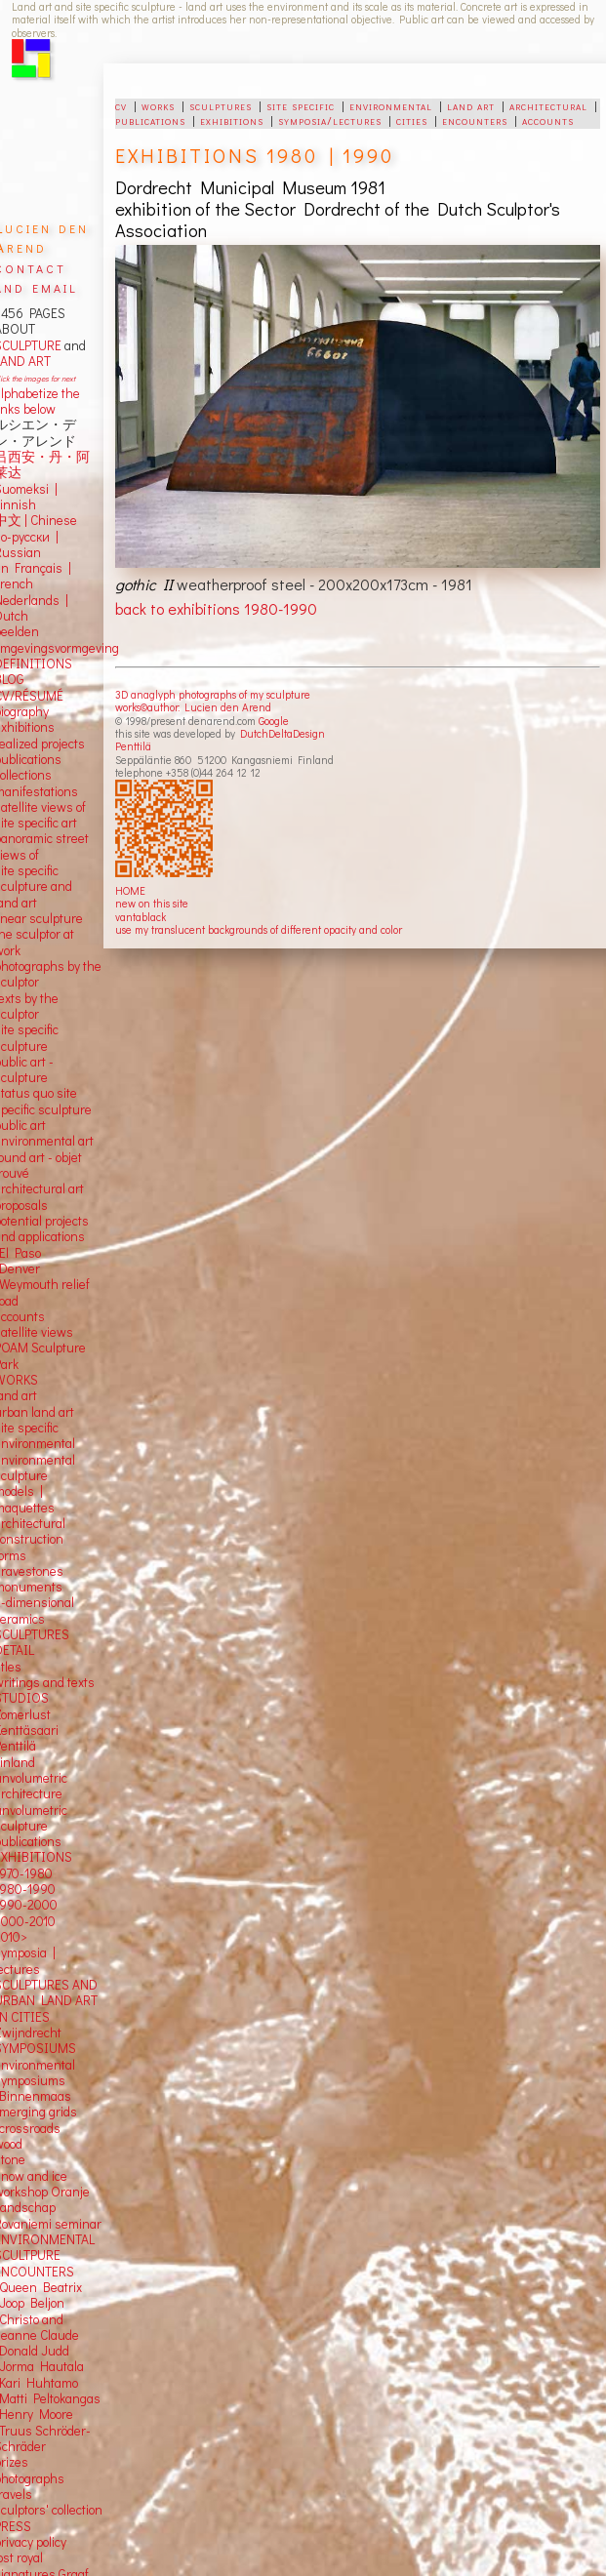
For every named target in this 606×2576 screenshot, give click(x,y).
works (158, 105)
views (57, 1332)
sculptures (220, 105)
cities (411, 120)
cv (121, 105)
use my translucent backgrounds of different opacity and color (258, 929)
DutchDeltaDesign (282, 733)
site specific (300, 105)
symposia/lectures (330, 120)
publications (150, 120)
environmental (390, 105)
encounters (474, 120)
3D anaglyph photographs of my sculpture (212, 694)
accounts (548, 120)
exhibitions (231, 120)
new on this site (151, 903)
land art (471, 105)
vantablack (140, 916)
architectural (548, 105)
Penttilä (133, 746)
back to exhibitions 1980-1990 (216, 608)
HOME (130, 890)
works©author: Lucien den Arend (193, 707)
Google (274, 720)
